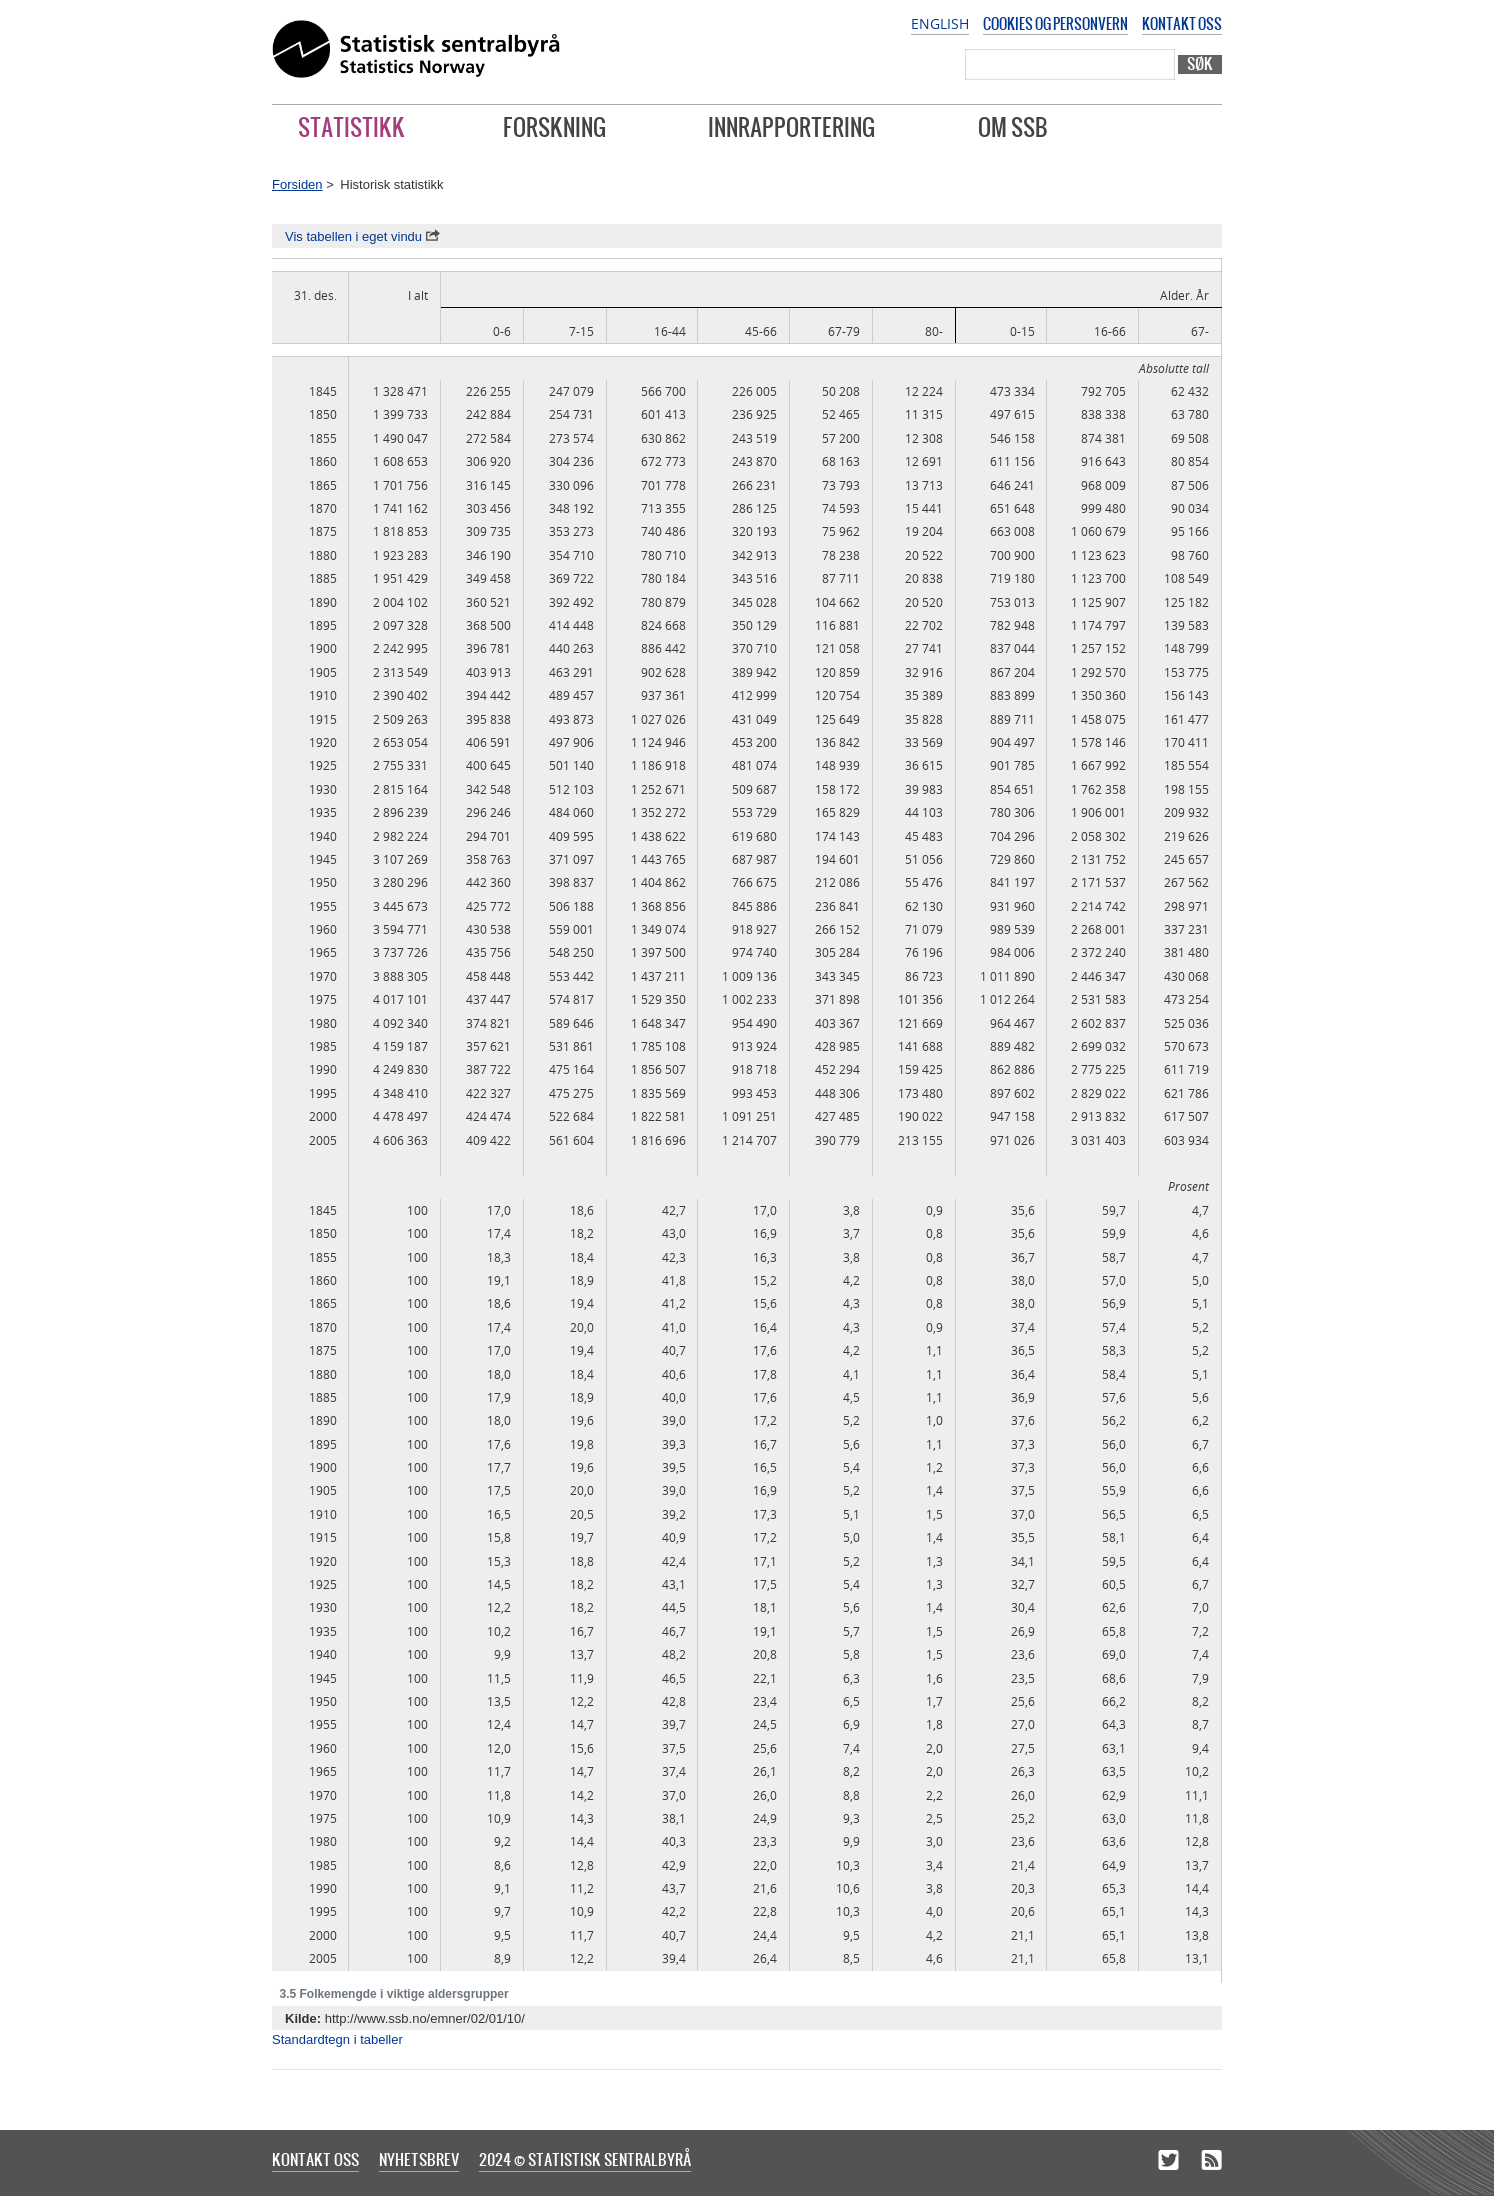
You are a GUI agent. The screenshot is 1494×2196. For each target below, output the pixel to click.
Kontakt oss (1182, 23)
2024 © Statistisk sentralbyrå (585, 2159)
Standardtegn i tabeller (337, 2039)
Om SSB (1013, 127)
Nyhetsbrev (419, 2159)
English (940, 23)
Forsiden (297, 184)
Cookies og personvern (1055, 23)
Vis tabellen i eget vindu (362, 236)
